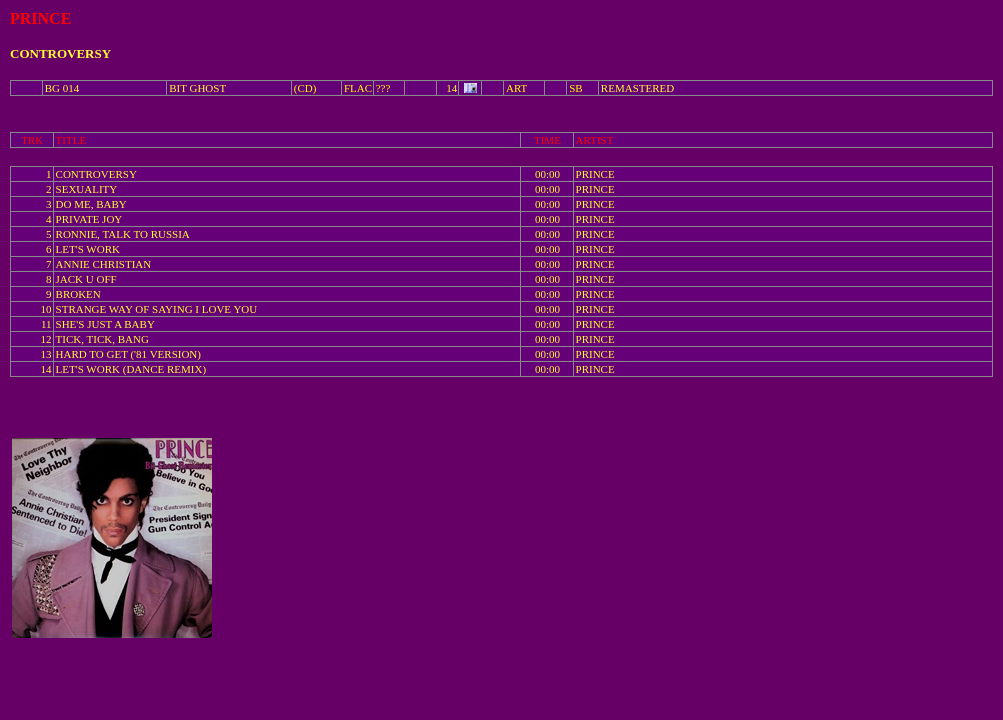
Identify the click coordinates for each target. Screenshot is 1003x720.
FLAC (358, 88)
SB (575, 88)
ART (516, 88)
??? (383, 88)
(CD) (305, 88)
